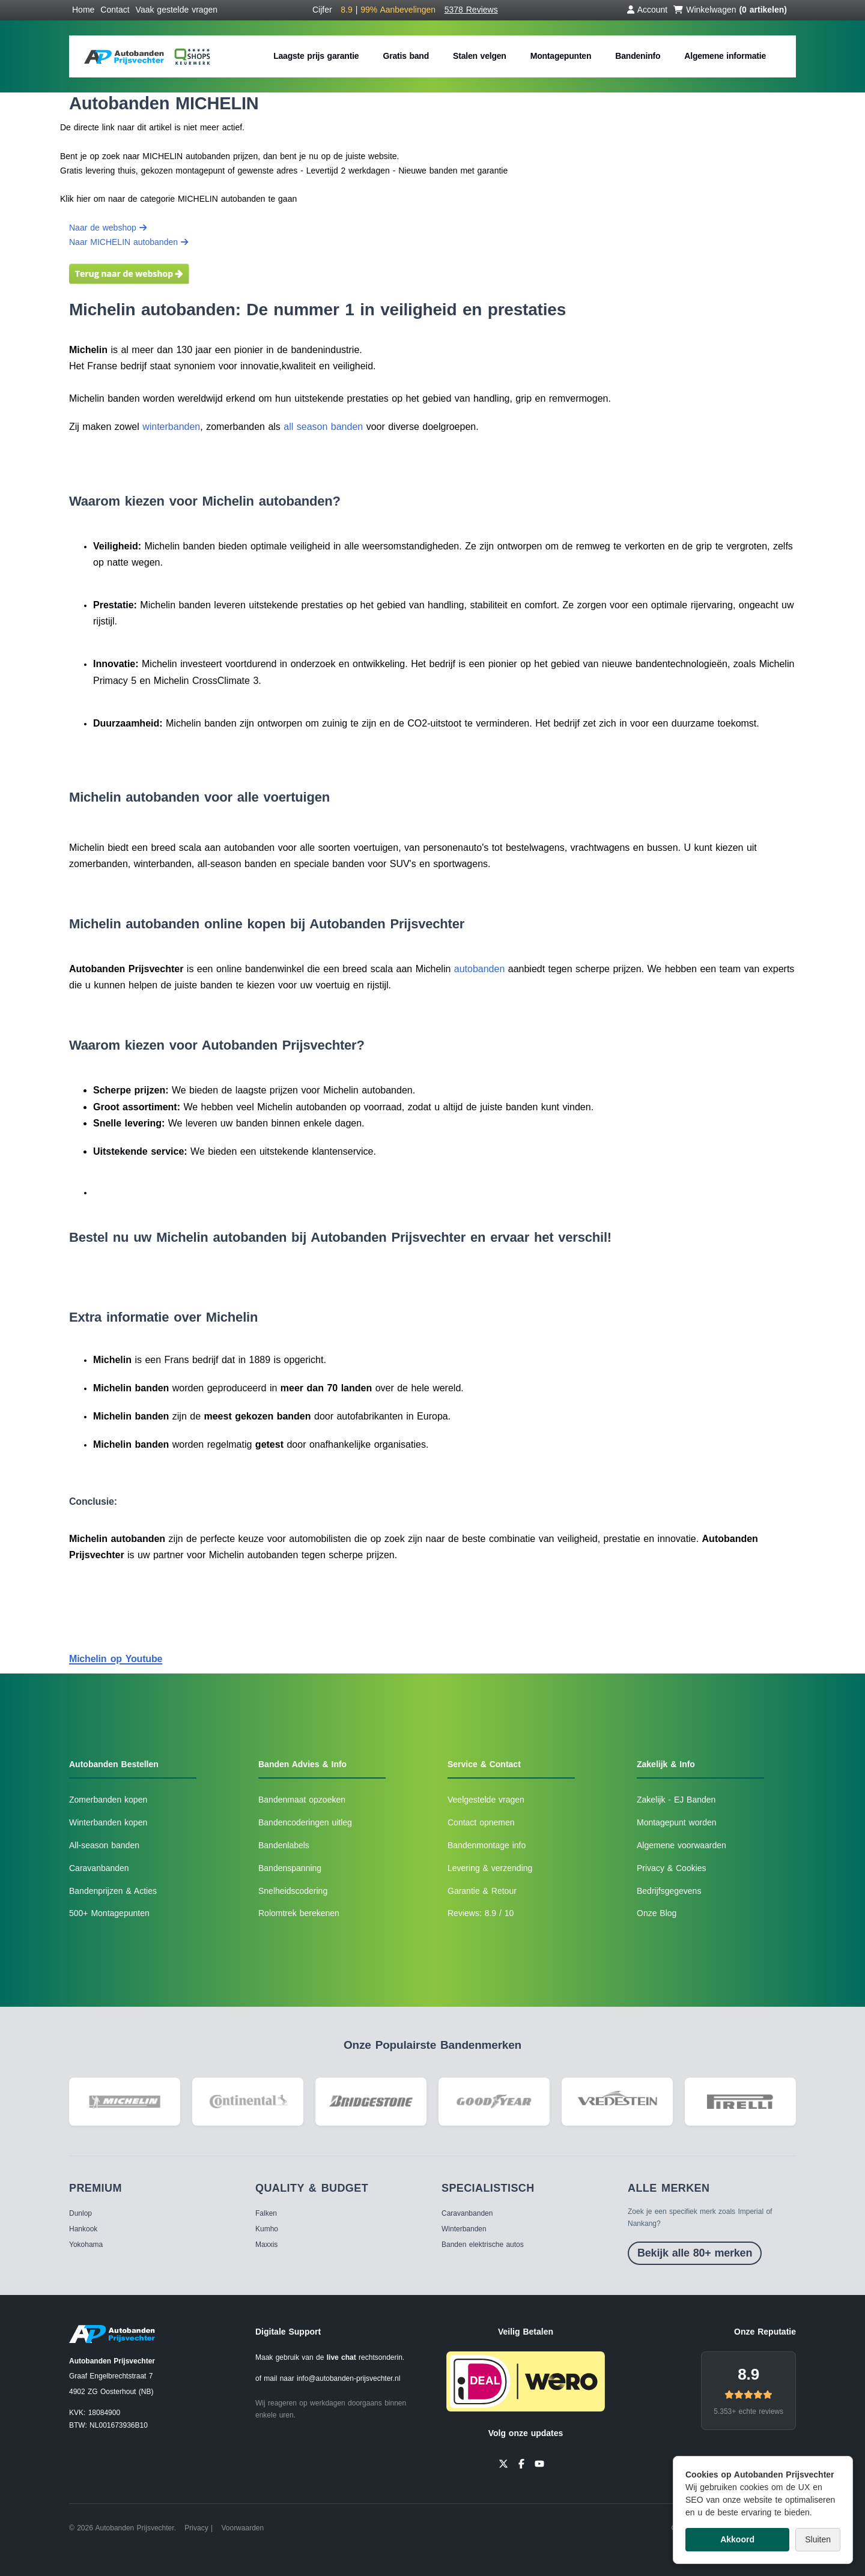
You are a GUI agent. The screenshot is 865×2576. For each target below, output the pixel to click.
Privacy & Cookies (671, 1868)
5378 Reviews (471, 9)
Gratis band (406, 56)
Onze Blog (656, 1913)
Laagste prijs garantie (316, 56)
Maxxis (266, 2244)
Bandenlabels (283, 1845)
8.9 (748, 2374)
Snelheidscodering (292, 1891)
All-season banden (104, 1845)
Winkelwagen (730, 9)
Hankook (83, 2229)
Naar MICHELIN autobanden (128, 242)
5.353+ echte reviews (748, 2411)
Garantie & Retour (482, 1891)
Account (647, 9)
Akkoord (737, 2539)
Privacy (196, 2528)
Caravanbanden (99, 1868)
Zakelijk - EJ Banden (676, 1799)
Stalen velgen (479, 56)
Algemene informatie (725, 56)
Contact (114, 9)
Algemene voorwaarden (681, 1845)
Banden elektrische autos (483, 2244)
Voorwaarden (242, 2528)
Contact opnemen (481, 1822)
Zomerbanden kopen (108, 1799)
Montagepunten (561, 56)
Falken (266, 2213)
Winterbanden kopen (108, 1822)
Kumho (266, 2229)
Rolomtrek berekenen (298, 1913)
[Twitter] (503, 2463)
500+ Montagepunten (109, 1913)
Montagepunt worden (677, 1822)
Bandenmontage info (487, 1845)
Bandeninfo (637, 56)
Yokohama (86, 2244)
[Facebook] (521, 2463)
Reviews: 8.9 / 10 (481, 1913)
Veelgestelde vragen (486, 1799)
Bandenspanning (289, 1868)
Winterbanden (464, 2229)
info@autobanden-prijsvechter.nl (348, 2378)
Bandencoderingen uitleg (305, 1822)
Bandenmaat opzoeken (301, 1799)
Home (83, 9)
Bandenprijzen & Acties (113, 1891)
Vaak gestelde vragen (176, 9)
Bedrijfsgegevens (669, 1891)
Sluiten (818, 2539)
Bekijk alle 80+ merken (694, 2253)
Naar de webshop (108, 227)
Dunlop (80, 2213)
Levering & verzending (490, 1868)
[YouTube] (539, 2463)
